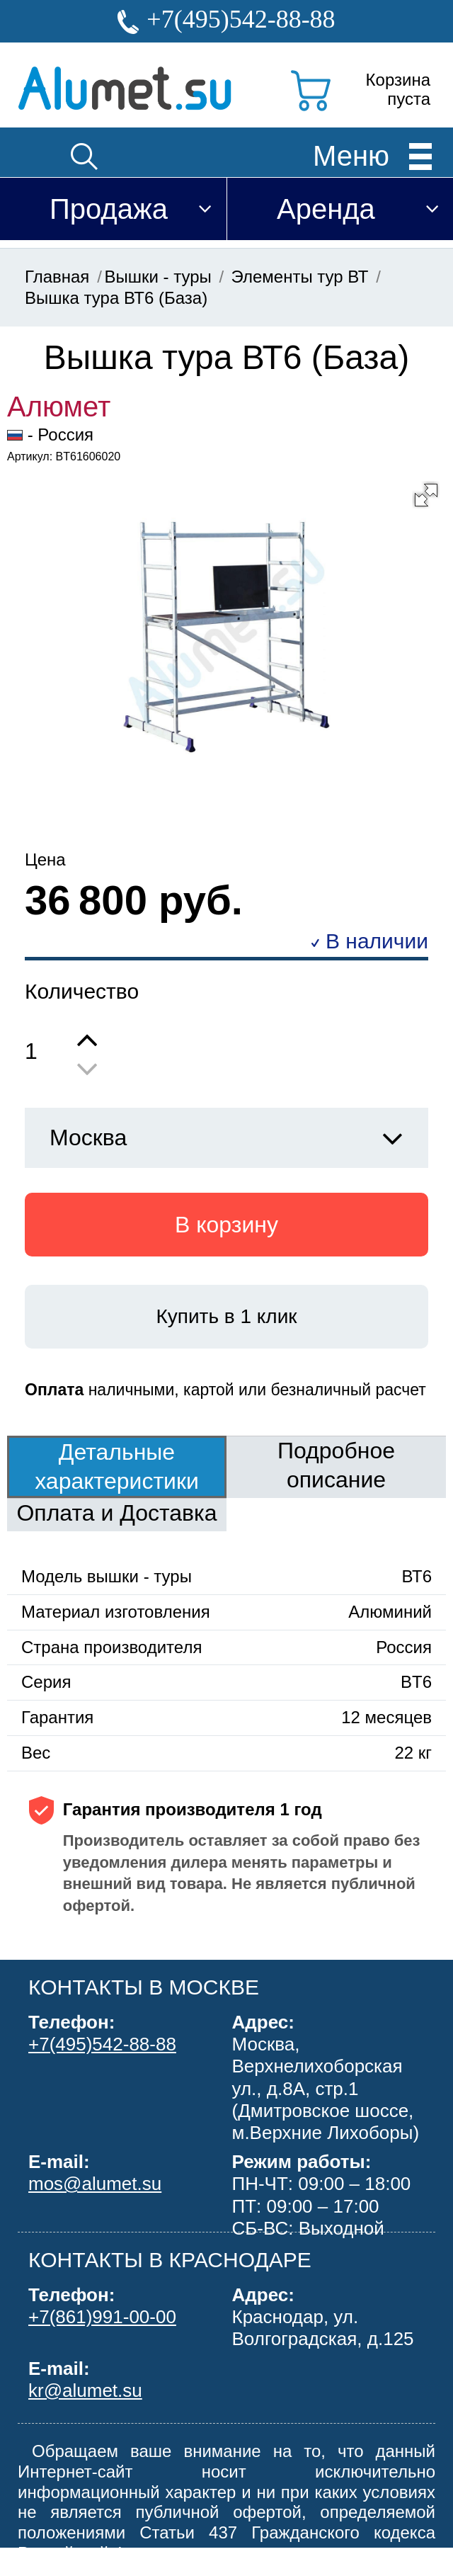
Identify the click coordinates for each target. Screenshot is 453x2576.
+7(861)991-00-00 (102, 2316)
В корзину (226, 1224)
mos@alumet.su (94, 2183)
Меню (351, 155)
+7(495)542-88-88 (241, 19)
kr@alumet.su (85, 2390)
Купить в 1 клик (226, 1316)
